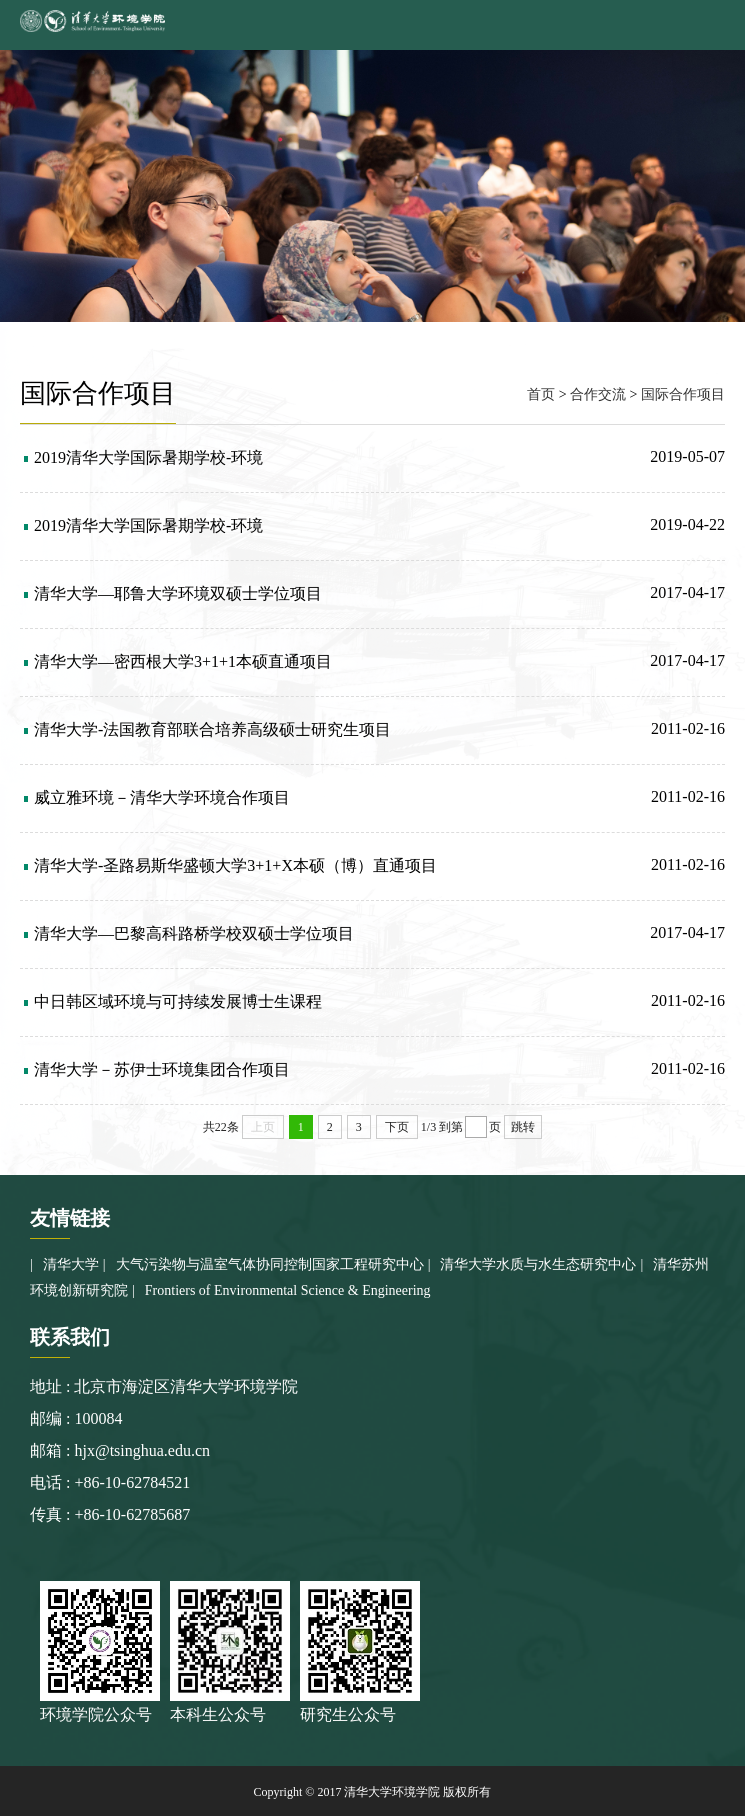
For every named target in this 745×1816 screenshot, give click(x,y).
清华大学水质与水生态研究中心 (538, 1264)
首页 (541, 394)
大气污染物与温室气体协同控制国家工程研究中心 (270, 1264)
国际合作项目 (683, 394)
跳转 (523, 1127)
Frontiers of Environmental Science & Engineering (288, 1290)
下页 (397, 1127)
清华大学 (71, 1264)
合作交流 (598, 394)
